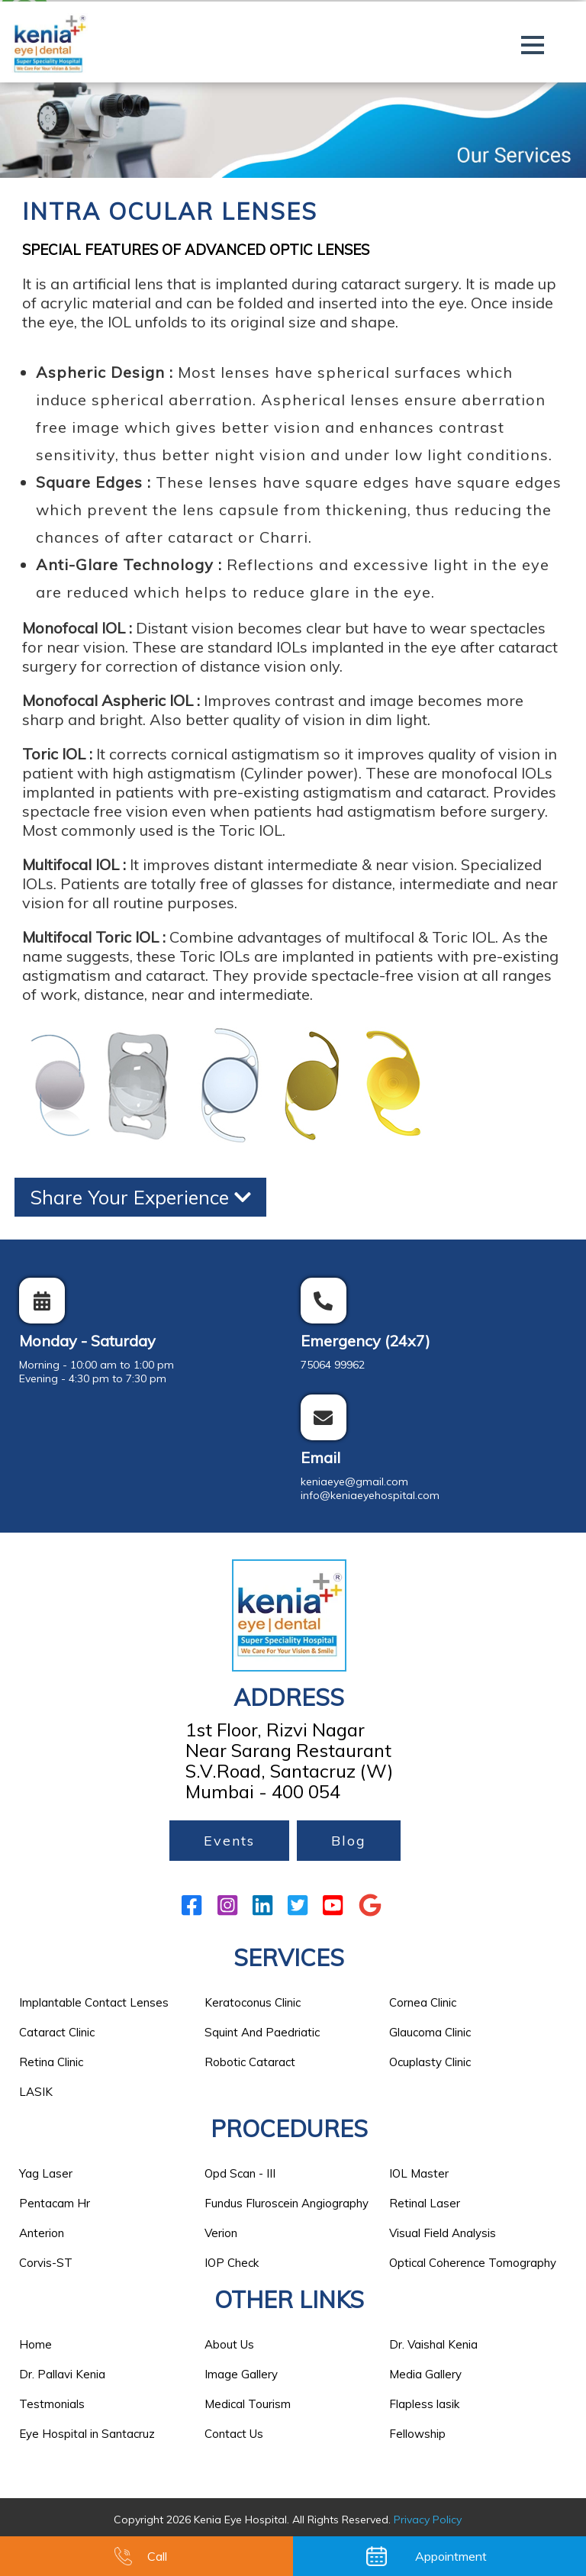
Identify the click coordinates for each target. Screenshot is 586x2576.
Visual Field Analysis (442, 2233)
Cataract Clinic (57, 2032)
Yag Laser (45, 2173)
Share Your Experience (140, 1197)
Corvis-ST (45, 2262)
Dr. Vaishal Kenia (433, 2344)
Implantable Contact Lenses (94, 2002)
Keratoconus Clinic (252, 2002)
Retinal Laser (424, 2203)
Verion (220, 2233)
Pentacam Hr (54, 2203)
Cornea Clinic (422, 2002)
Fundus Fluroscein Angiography (286, 2203)
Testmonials (52, 2404)
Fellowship (417, 2433)
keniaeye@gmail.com (354, 1481)
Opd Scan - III (239, 2173)
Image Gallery (241, 2374)
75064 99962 (333, 1365)
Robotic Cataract (249, 2062)
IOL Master (419, 2173)
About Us (229, 2344)
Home (35, 2344)
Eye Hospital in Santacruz (87, 2433)
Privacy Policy (428, 2519)
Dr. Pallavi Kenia (62, 2374)
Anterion (41, 2233)
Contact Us (233, 2433)
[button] (532, 45)
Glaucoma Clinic (430, 2032)
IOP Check (231, 2262)
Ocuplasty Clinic (430, 2062)
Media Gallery (425, 2374)
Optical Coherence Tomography (472, 2262)
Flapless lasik (424, 2404)
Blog (348, 1840)
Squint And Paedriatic (262, 2032)
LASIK (36, 2091)
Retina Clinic (51, 2062)
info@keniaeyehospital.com (370, 1495)
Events (229, 1840)
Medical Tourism (247, 2404)
